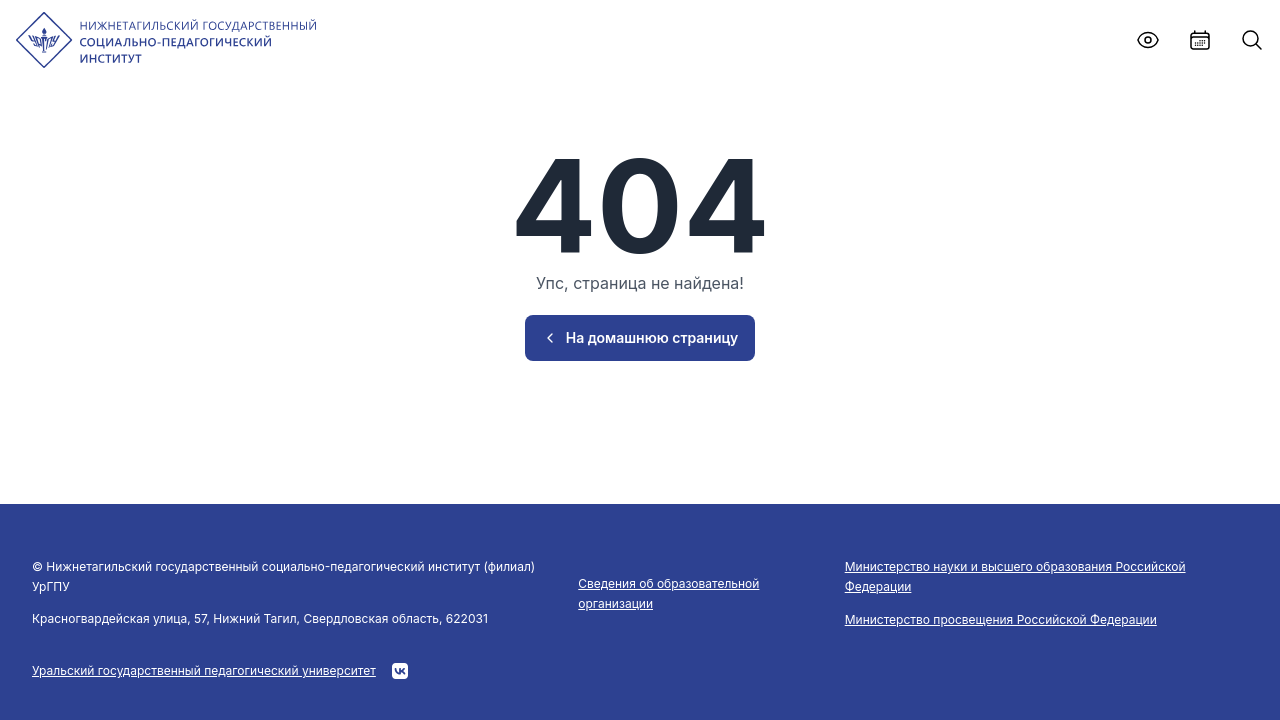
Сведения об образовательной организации (668, 593)
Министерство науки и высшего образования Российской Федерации (1015, 576)
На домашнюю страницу (640, 337)
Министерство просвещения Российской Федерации (1001, 619)
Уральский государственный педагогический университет (204, 670)
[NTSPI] (166, 40)
